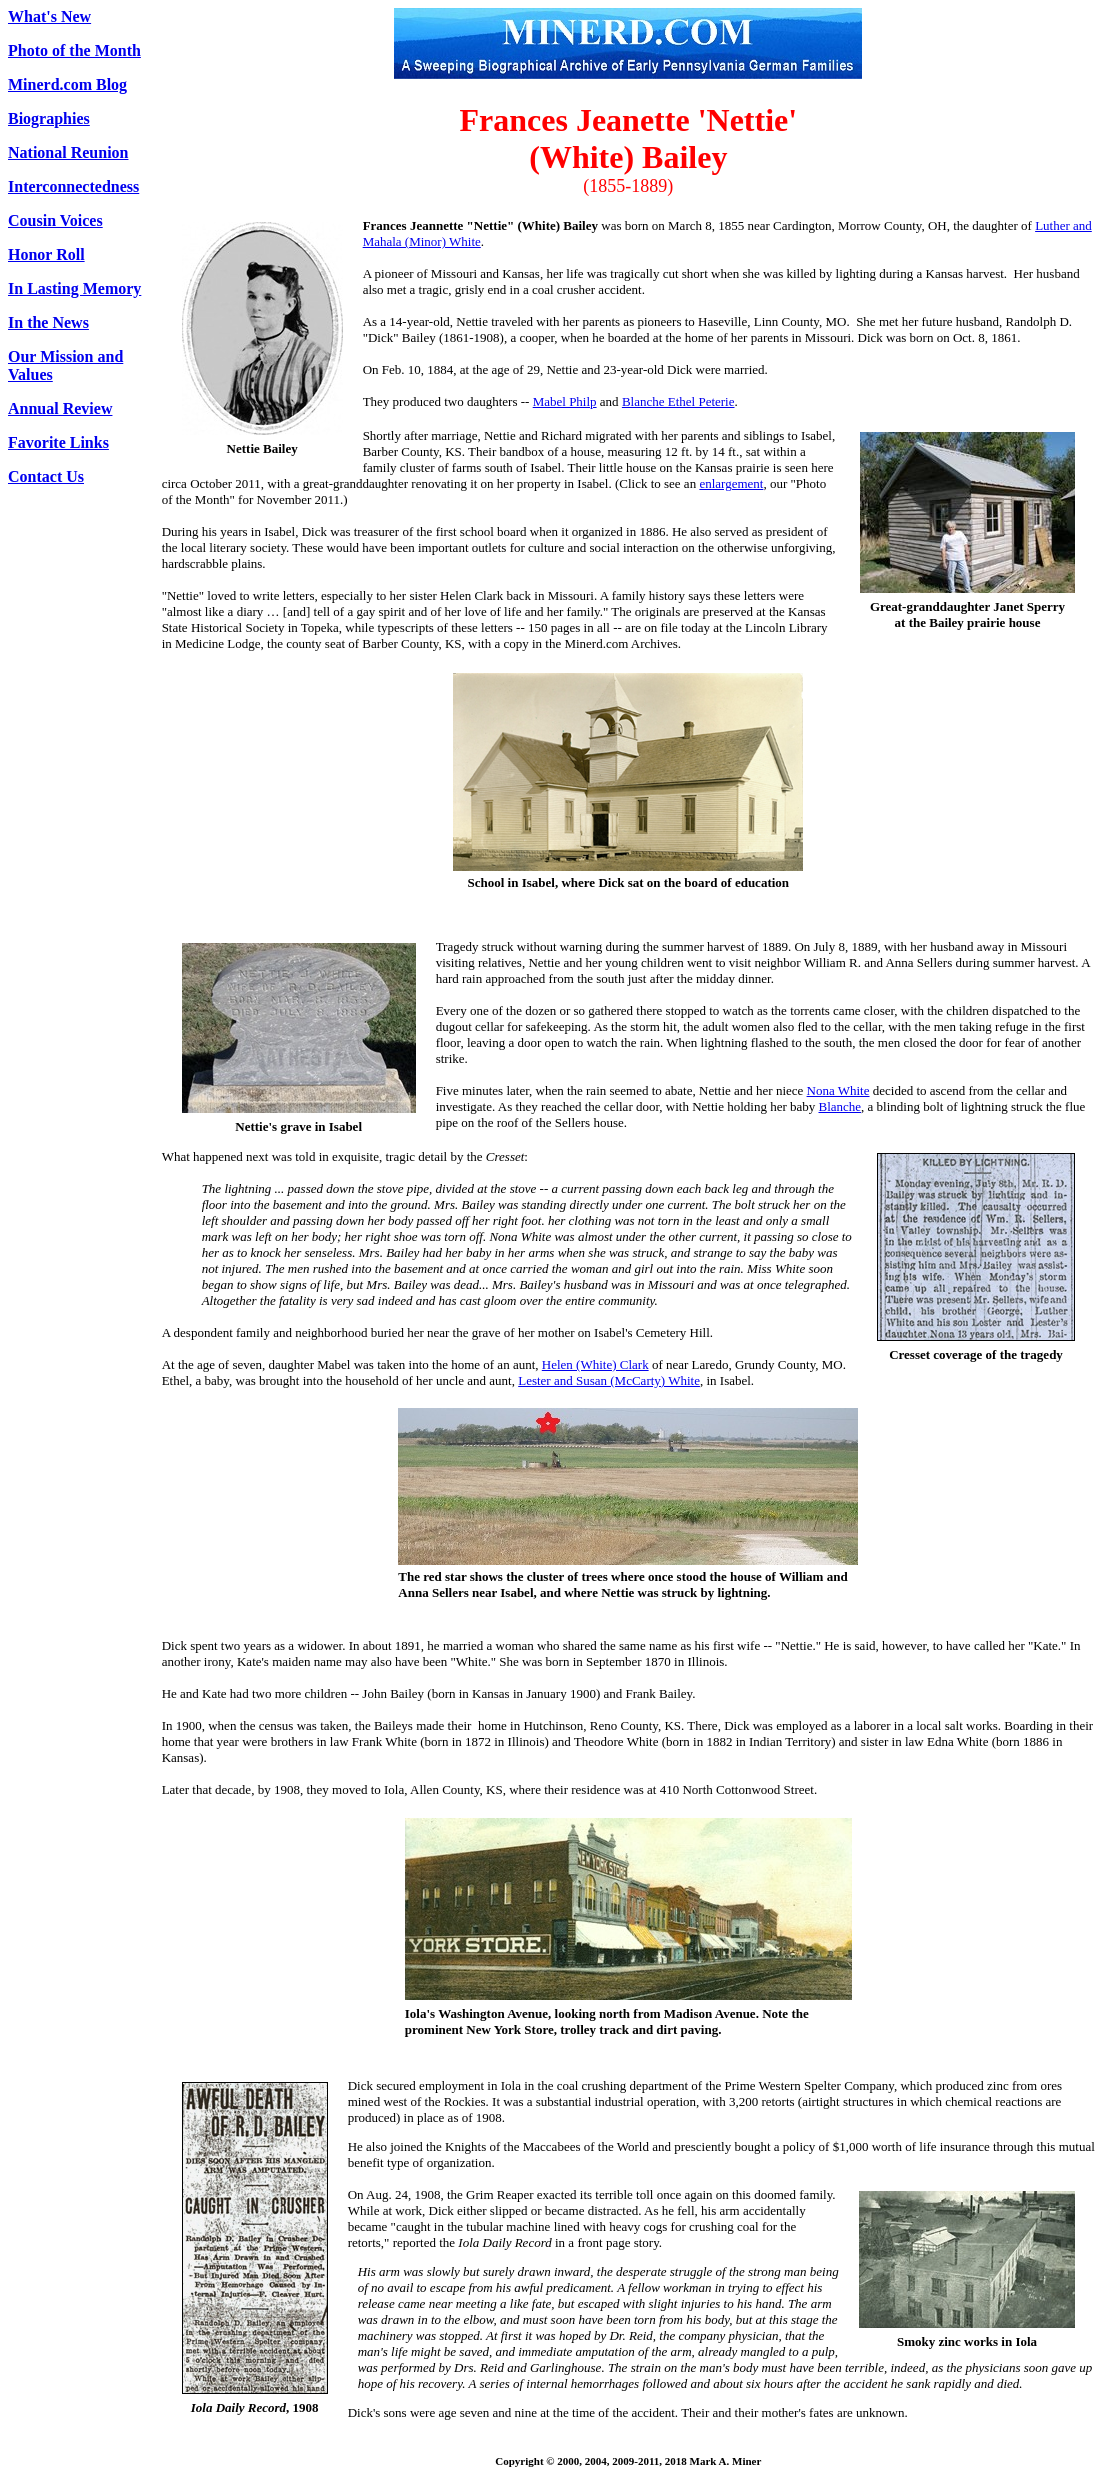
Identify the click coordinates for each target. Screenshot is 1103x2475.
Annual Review (60, 408)
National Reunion (68, 152)
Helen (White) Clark (595, 1364)
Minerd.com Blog (67, 84)
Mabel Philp (565, 401)
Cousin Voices (55, 220)
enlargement (731, 483)
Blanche (840, 1106)
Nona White (838, 1090)
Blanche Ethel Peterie (678, 401)
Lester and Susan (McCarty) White (609, 1380)
